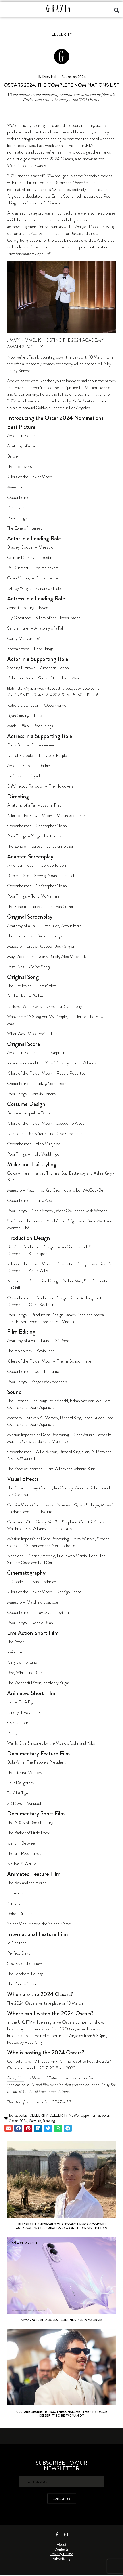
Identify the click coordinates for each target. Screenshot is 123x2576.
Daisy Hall (15, 2079)
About (61, 2546)
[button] (4, 7)
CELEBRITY (61, 36)
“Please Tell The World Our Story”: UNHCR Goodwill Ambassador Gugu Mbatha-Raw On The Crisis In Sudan (61, 2228)
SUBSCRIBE (61, 2500)
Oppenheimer (90, 2117)
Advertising (61, 2560)
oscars (106, 2117)
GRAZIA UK (61, 2103)
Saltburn (35, 2122)
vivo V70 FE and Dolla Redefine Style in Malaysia (61, 2321)
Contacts (61, 2551)
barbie (23, 2117)
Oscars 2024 (18, 2122)
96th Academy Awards (26, 167)
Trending (49, 2122)
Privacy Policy (61, 2555)
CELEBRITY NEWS (64, 2117)
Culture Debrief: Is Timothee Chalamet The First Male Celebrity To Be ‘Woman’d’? (61, 2415)
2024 (55, 160)
